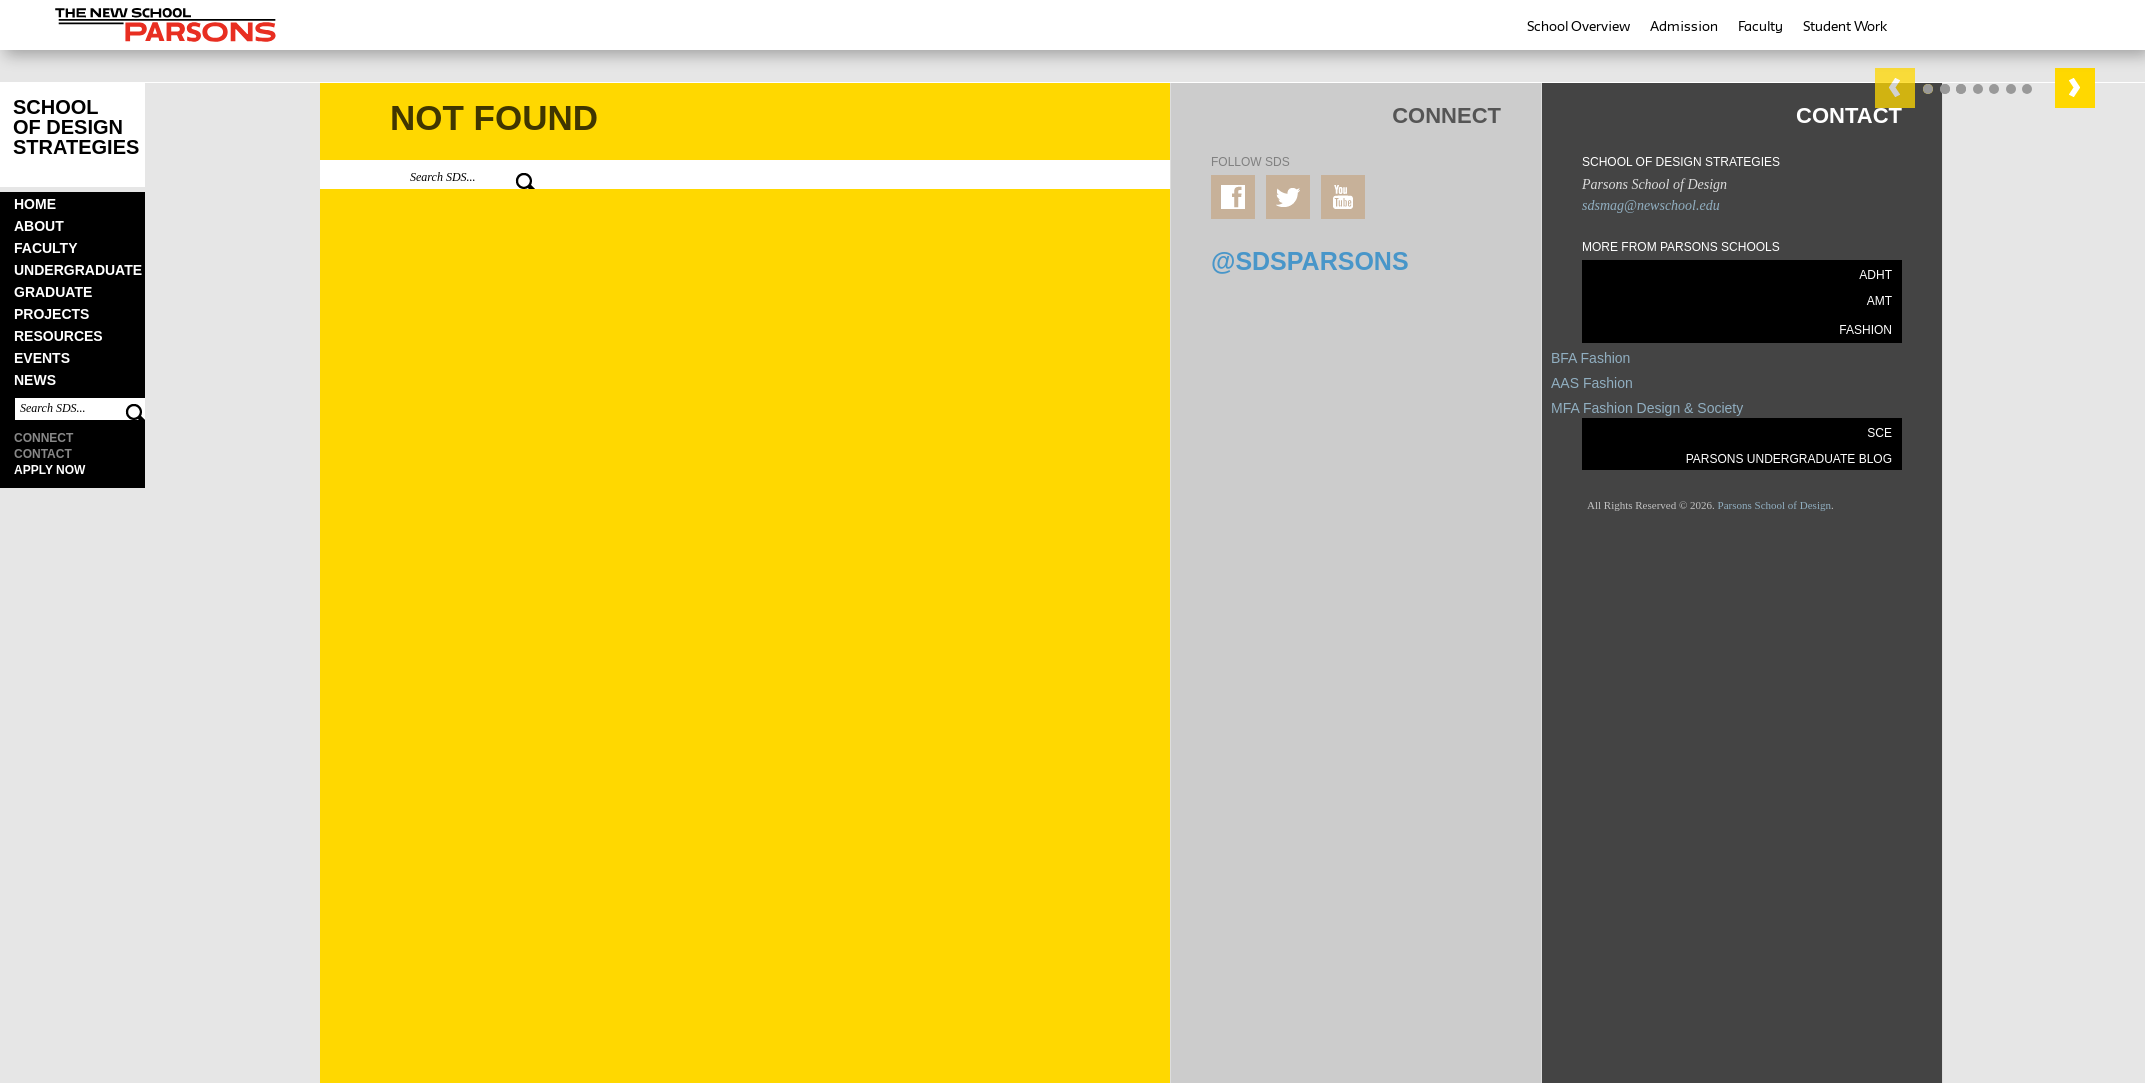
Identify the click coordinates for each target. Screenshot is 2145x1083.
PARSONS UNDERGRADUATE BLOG (1789, 459)
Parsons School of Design (1774, 505)
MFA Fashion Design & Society (1647, 408)
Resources (58, 336)
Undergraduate (78, 270)
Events (42, 358)
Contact (43, 454)
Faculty (1760, 26)
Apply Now (49, 470)
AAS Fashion (1592, 383)
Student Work (1845, 26)
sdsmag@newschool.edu (1651, 205)
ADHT (1875, 275)
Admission (1684, 26)
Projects (51, 314)
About (39, 226)
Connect (43, 438)
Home (35, 204)
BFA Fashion (1590, 358)
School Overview (1578, 26)
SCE (1879, 433)
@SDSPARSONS (1310, 261)
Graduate (53, 292)
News (35, 380)
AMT (1879, 301)
